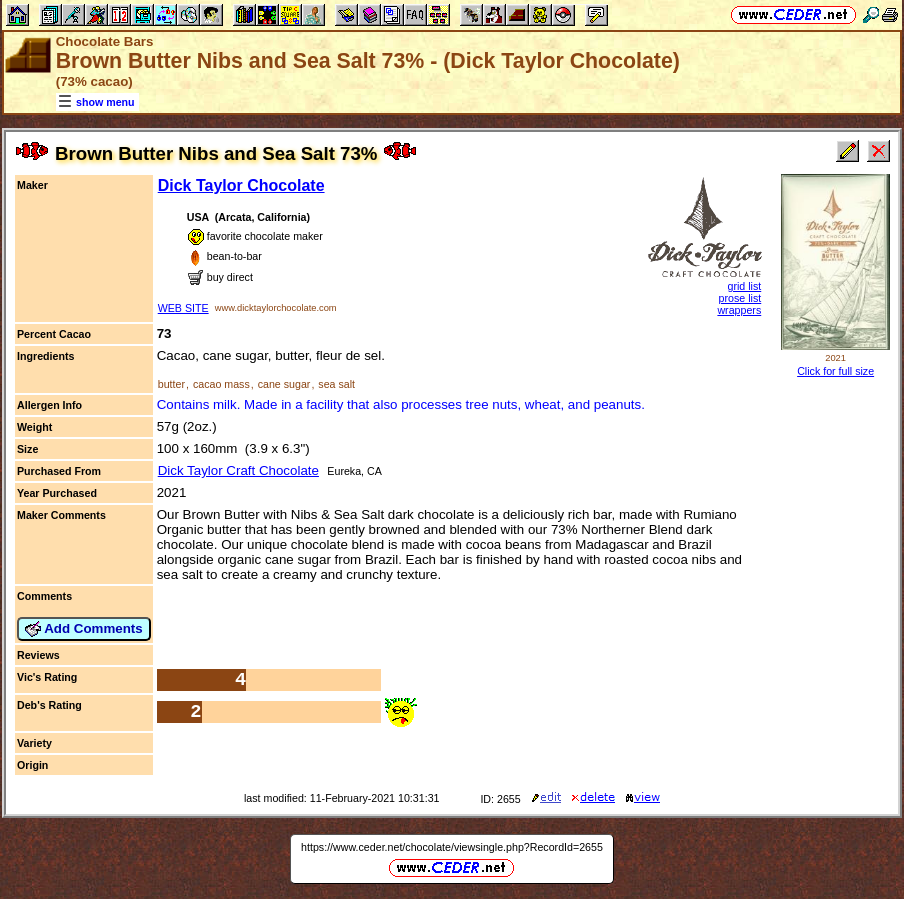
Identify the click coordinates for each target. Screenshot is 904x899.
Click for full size (835, 371)
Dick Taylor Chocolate (241, 185)
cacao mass (221, 384)
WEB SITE (183, 308)
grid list (744, 286)
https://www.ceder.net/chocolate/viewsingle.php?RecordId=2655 (452, 847)
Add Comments (84, 629)
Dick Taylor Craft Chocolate (238, 470)
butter (171, 384)
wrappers (739, 310)
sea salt (336, 384)
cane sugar (284, 384)
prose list (740, 298)
